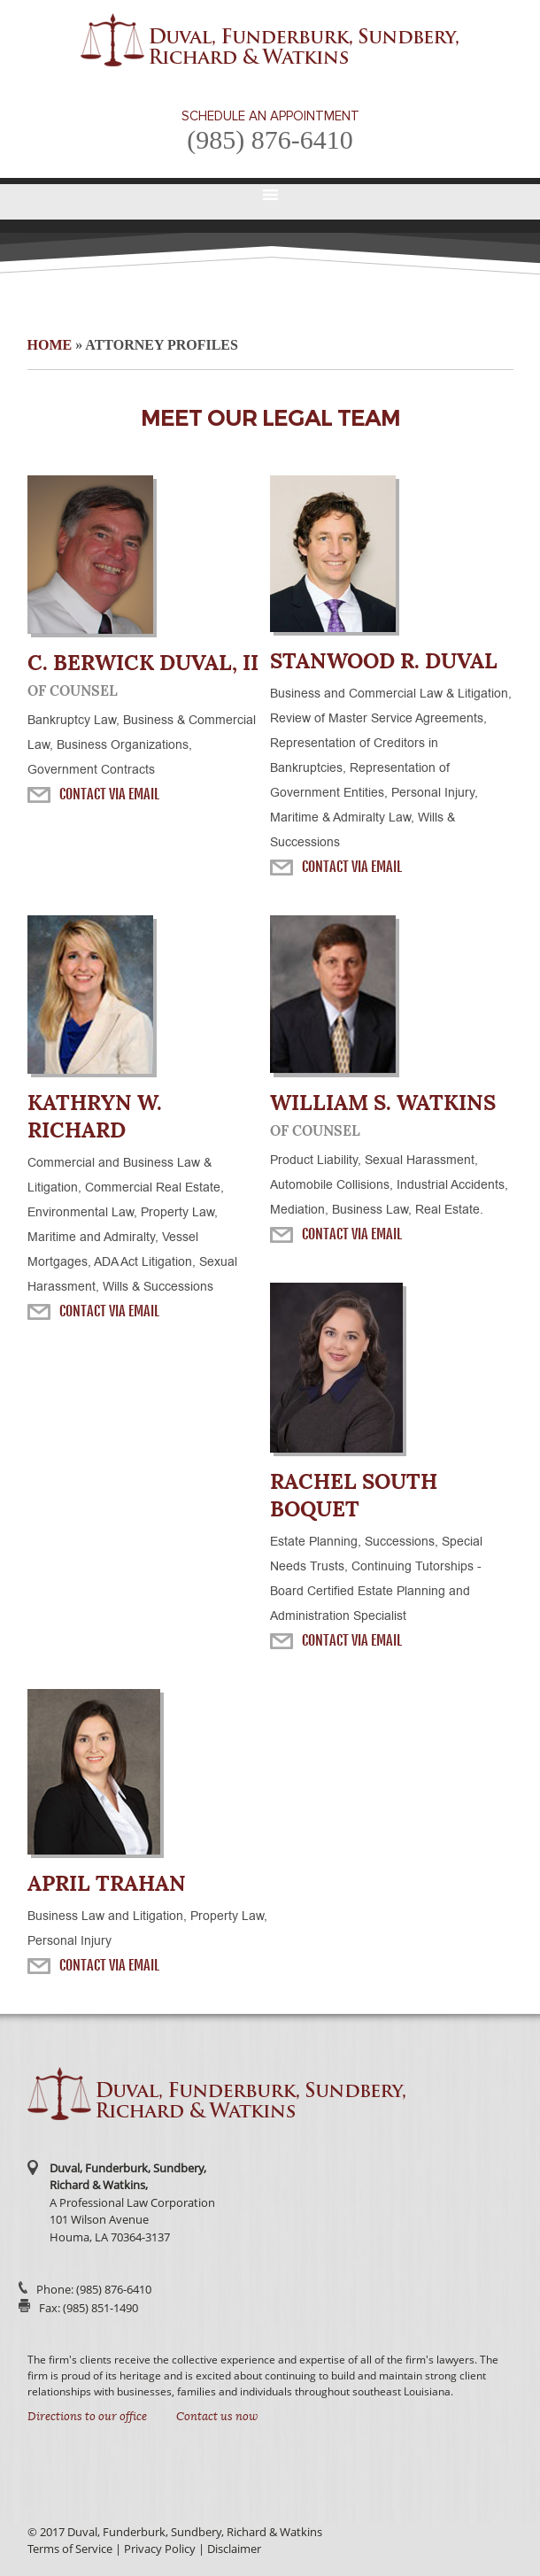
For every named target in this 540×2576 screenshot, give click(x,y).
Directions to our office (87, 2417)
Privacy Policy (160, 2549)
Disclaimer (234, 2549)
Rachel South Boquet (353, 1495)
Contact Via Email (109, 794)
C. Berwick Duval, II (142, 662)
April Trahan (106, 1883)
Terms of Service (69, 2549)
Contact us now (217, 2417)
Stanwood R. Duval (384, 661)
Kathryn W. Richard (94, 1116)
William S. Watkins (383, 1102)
